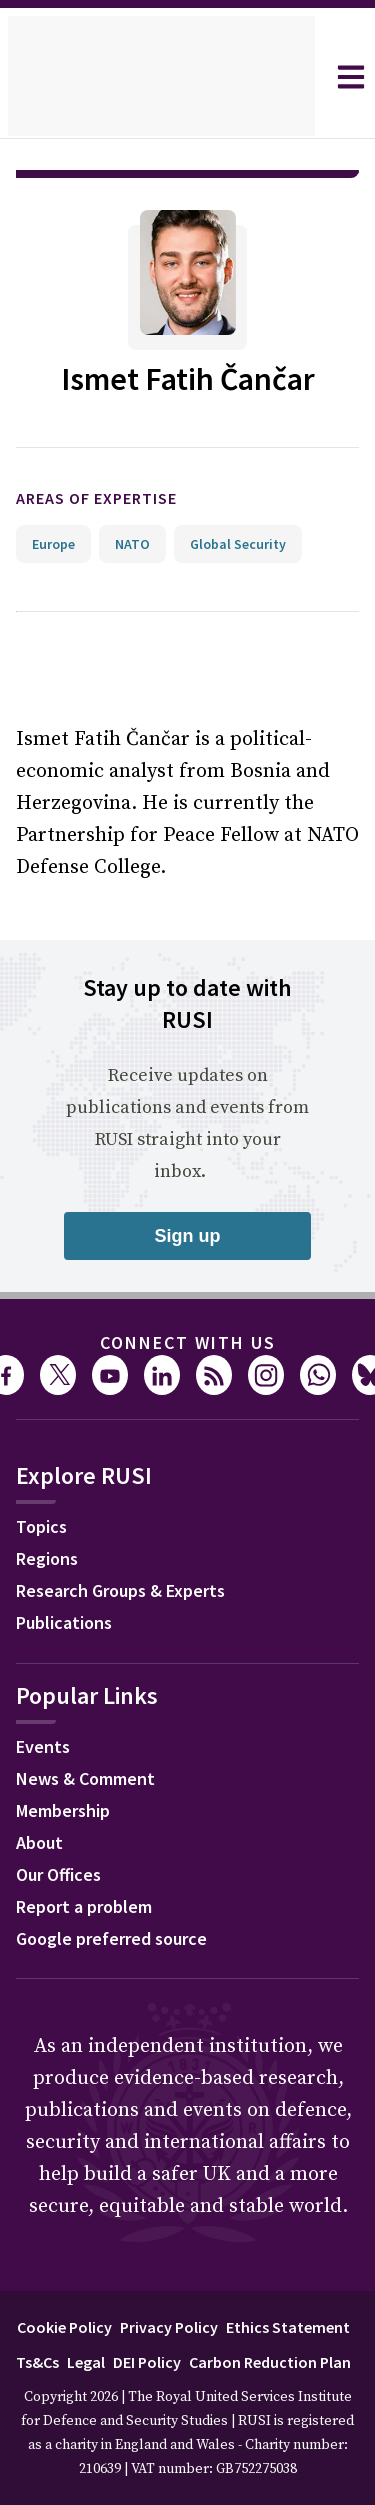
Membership (63, 1810)
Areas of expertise (96, 498)
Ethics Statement (288, 2327)
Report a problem (84, 1906)
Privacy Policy (169, 2327)
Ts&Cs (37, 2362)
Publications (64, 1622)
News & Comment (85, 1778)
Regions (47, 1558)
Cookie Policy (64, 2327)
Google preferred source (111, 1938)
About (39, 1842)
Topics (41, 1526)
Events (43, 1746)
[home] (161, 77)
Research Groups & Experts (120, 1590)
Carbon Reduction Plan (270, 2362)
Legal (86, 2362)
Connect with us (188, 1342)
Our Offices (58, 1874)
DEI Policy (147, 2362)
